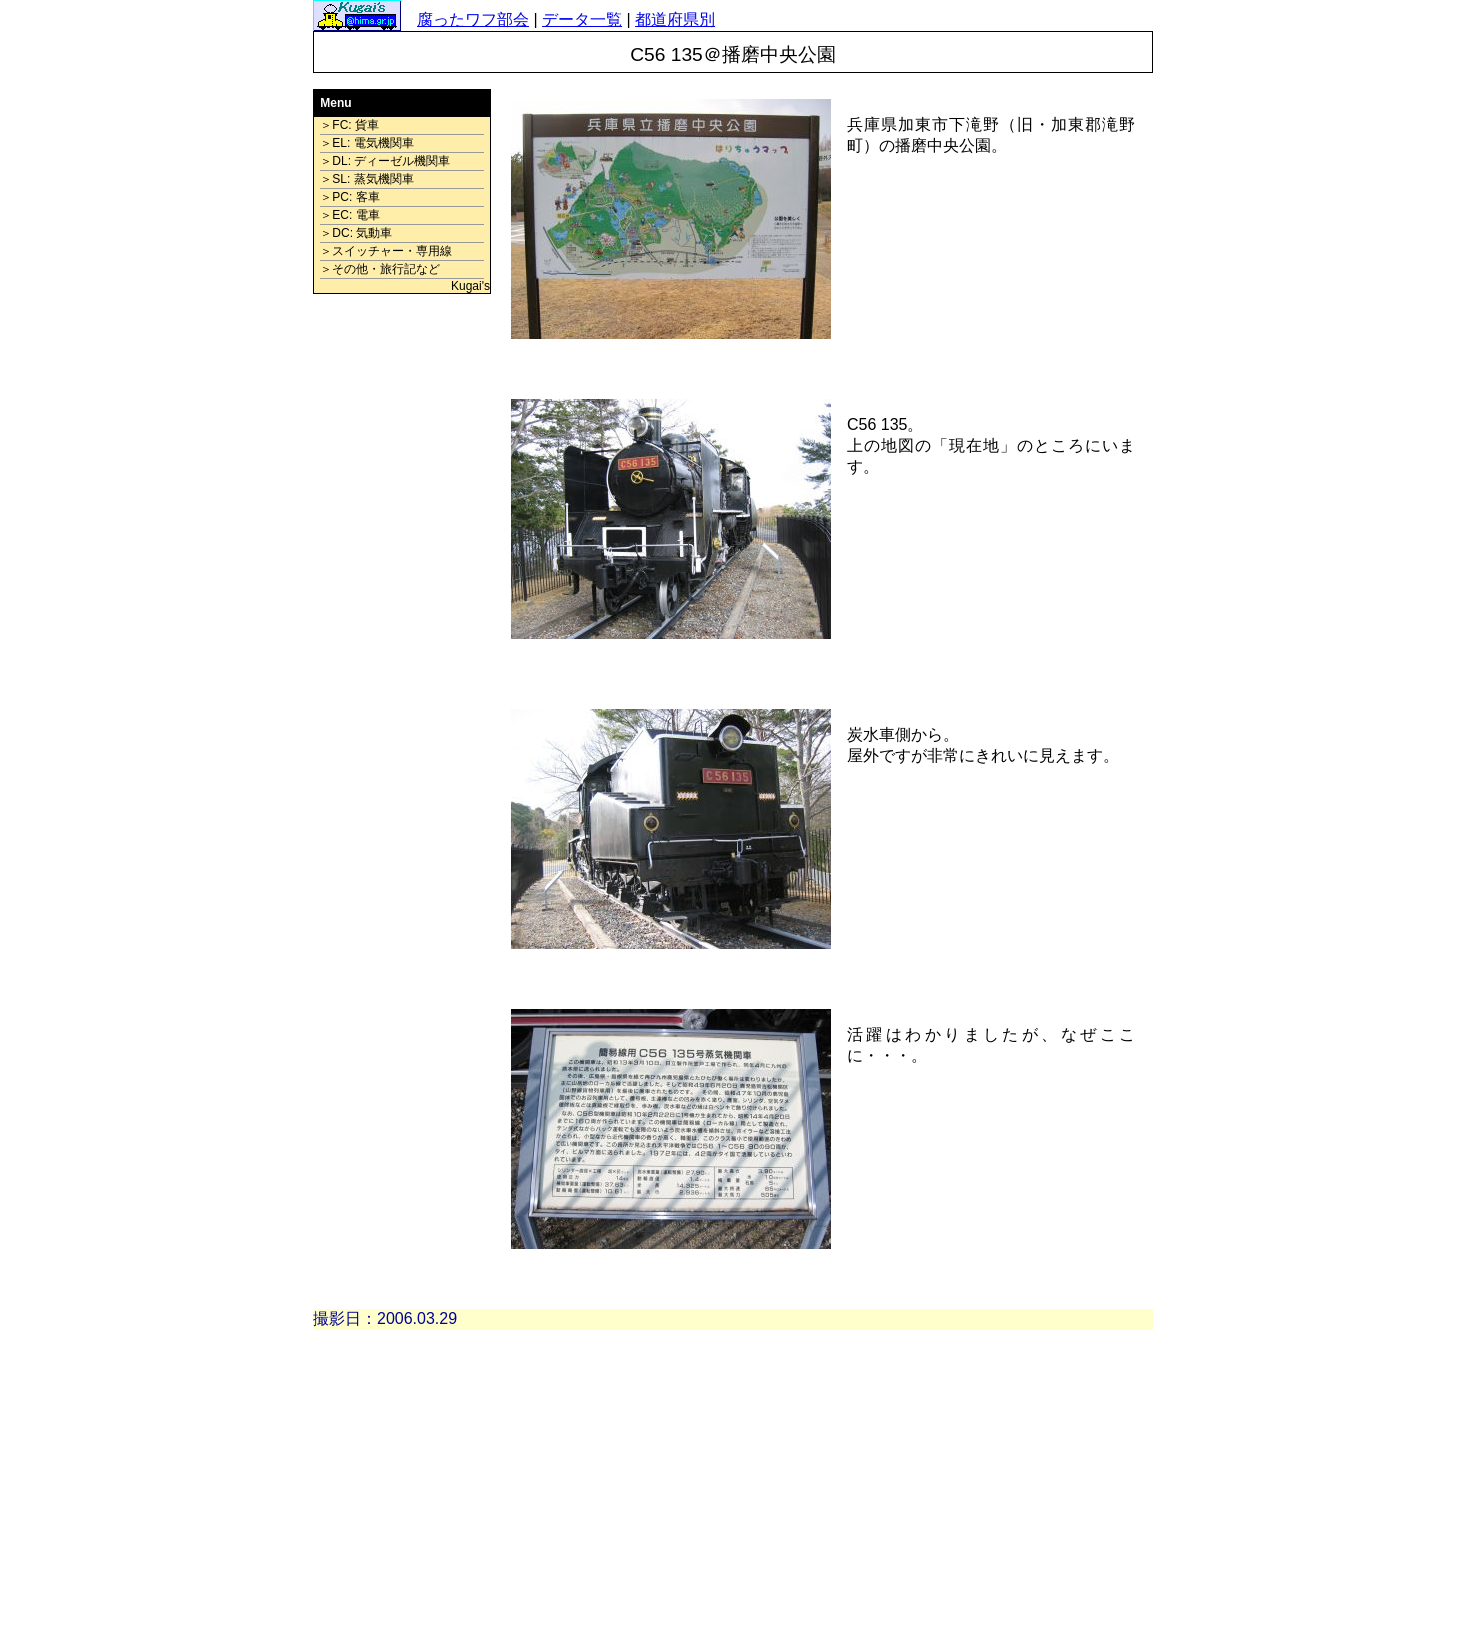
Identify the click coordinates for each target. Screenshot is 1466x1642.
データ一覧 (582, 19)
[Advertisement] (402, 606)
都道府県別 (675, 19)
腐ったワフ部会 (473, 19)
